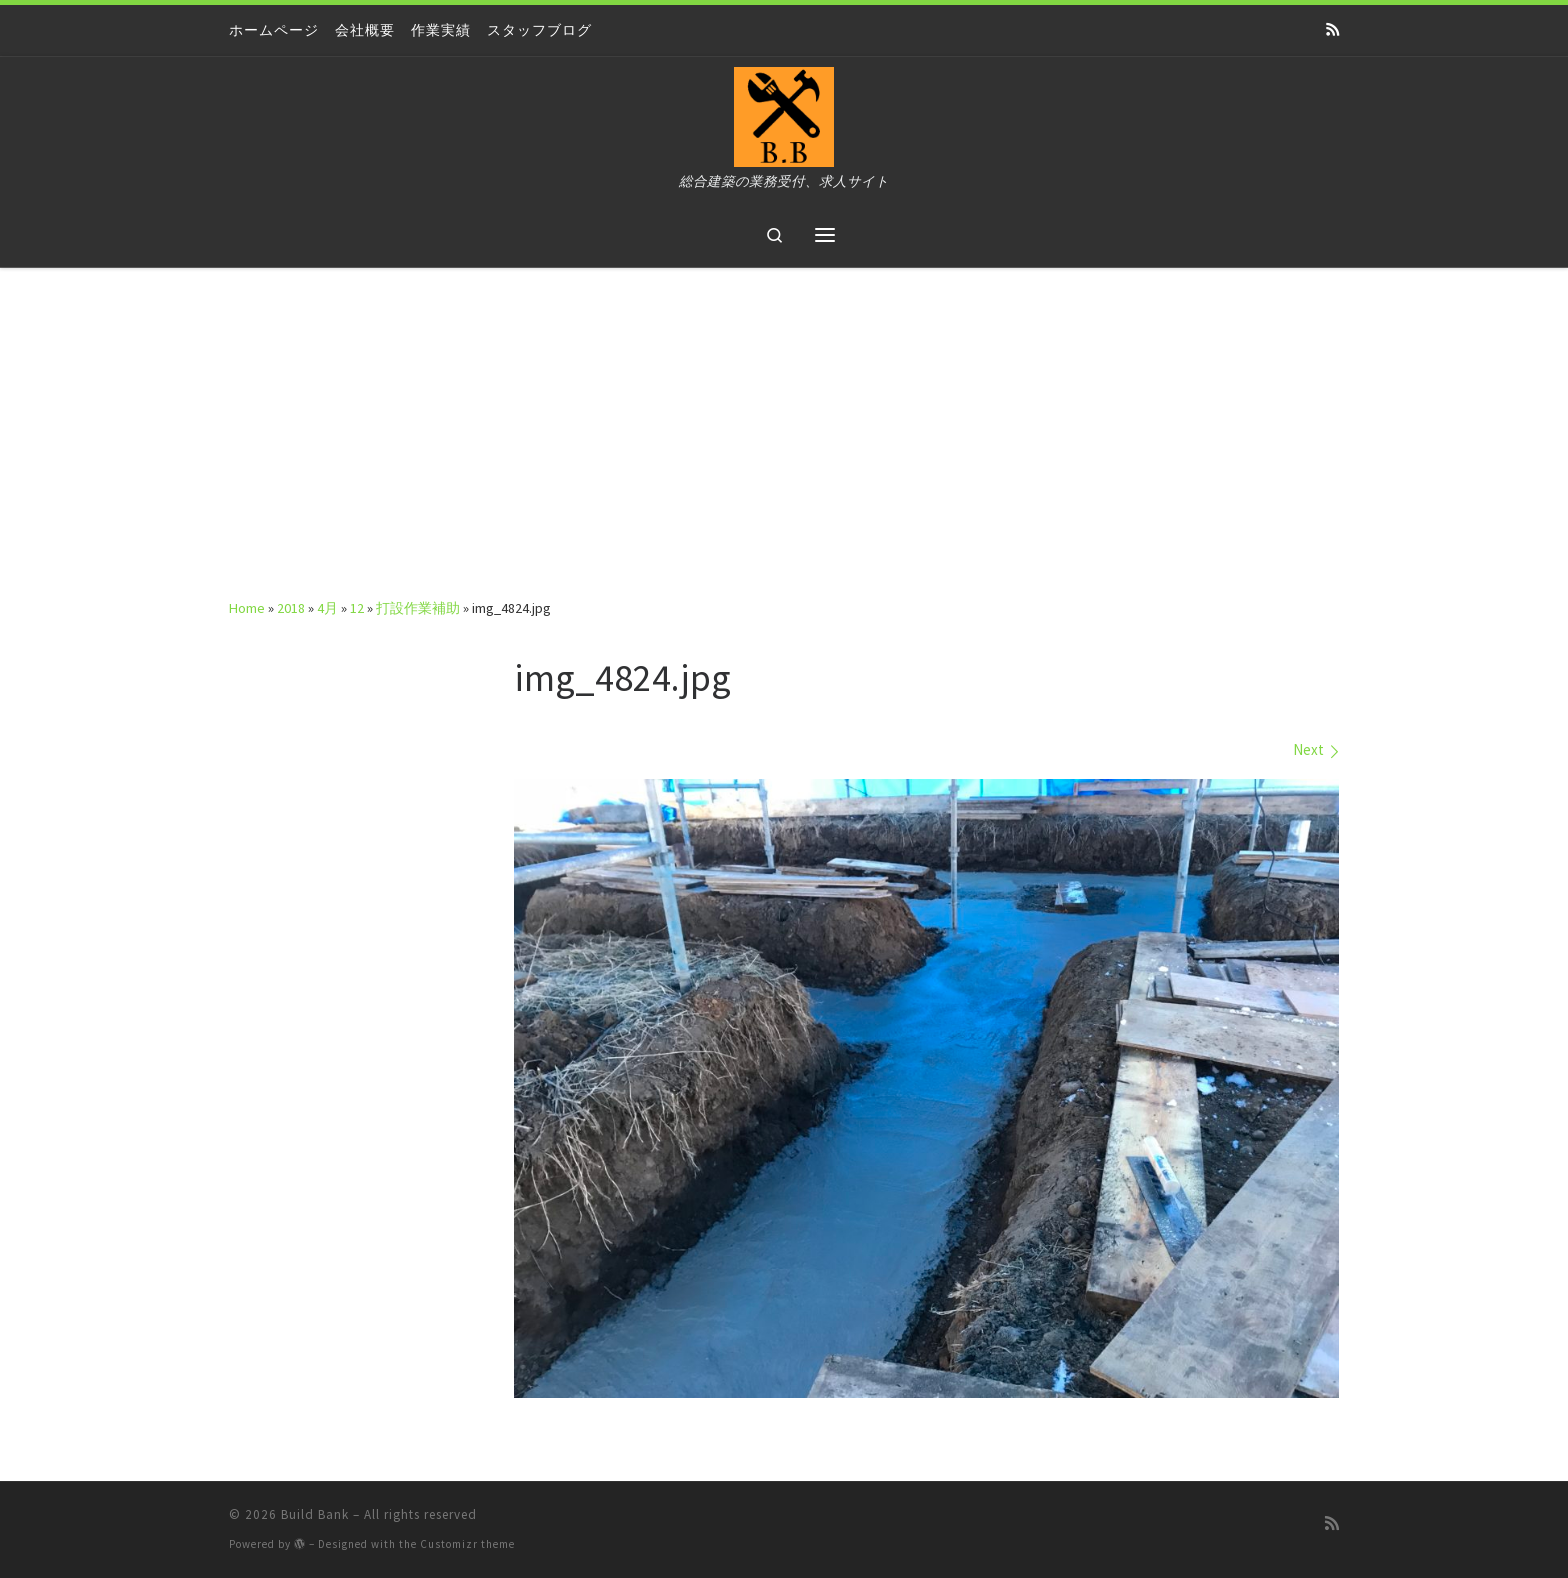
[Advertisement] (784, 418)
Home (247, 608)
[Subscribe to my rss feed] (1332, 30)
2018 (291, 608)
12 (357, 608)
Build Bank (315, 1514)
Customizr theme (467, 1544)
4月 (327, 608)
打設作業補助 (418, 608)
